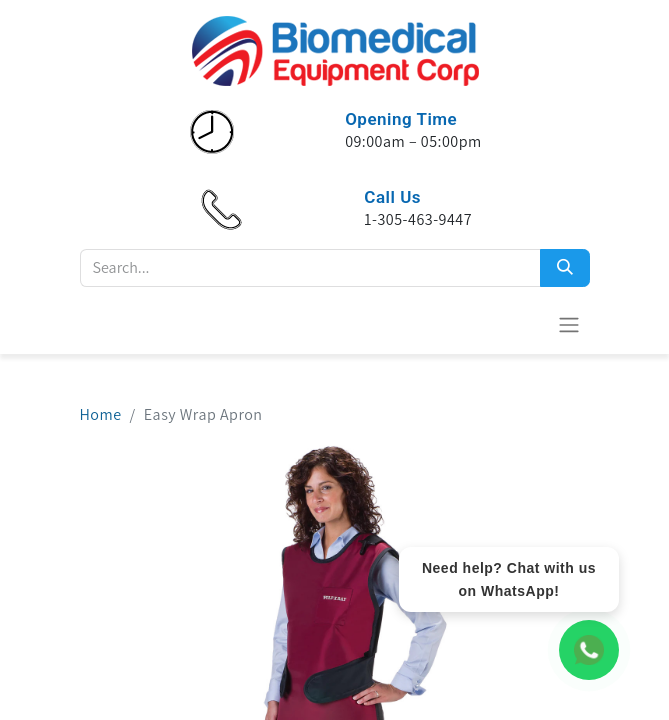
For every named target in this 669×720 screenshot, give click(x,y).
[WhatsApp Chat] (589, 650)
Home (101, 414)
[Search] (565, 268)
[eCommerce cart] (520, 324)
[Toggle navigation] (569, 324)
